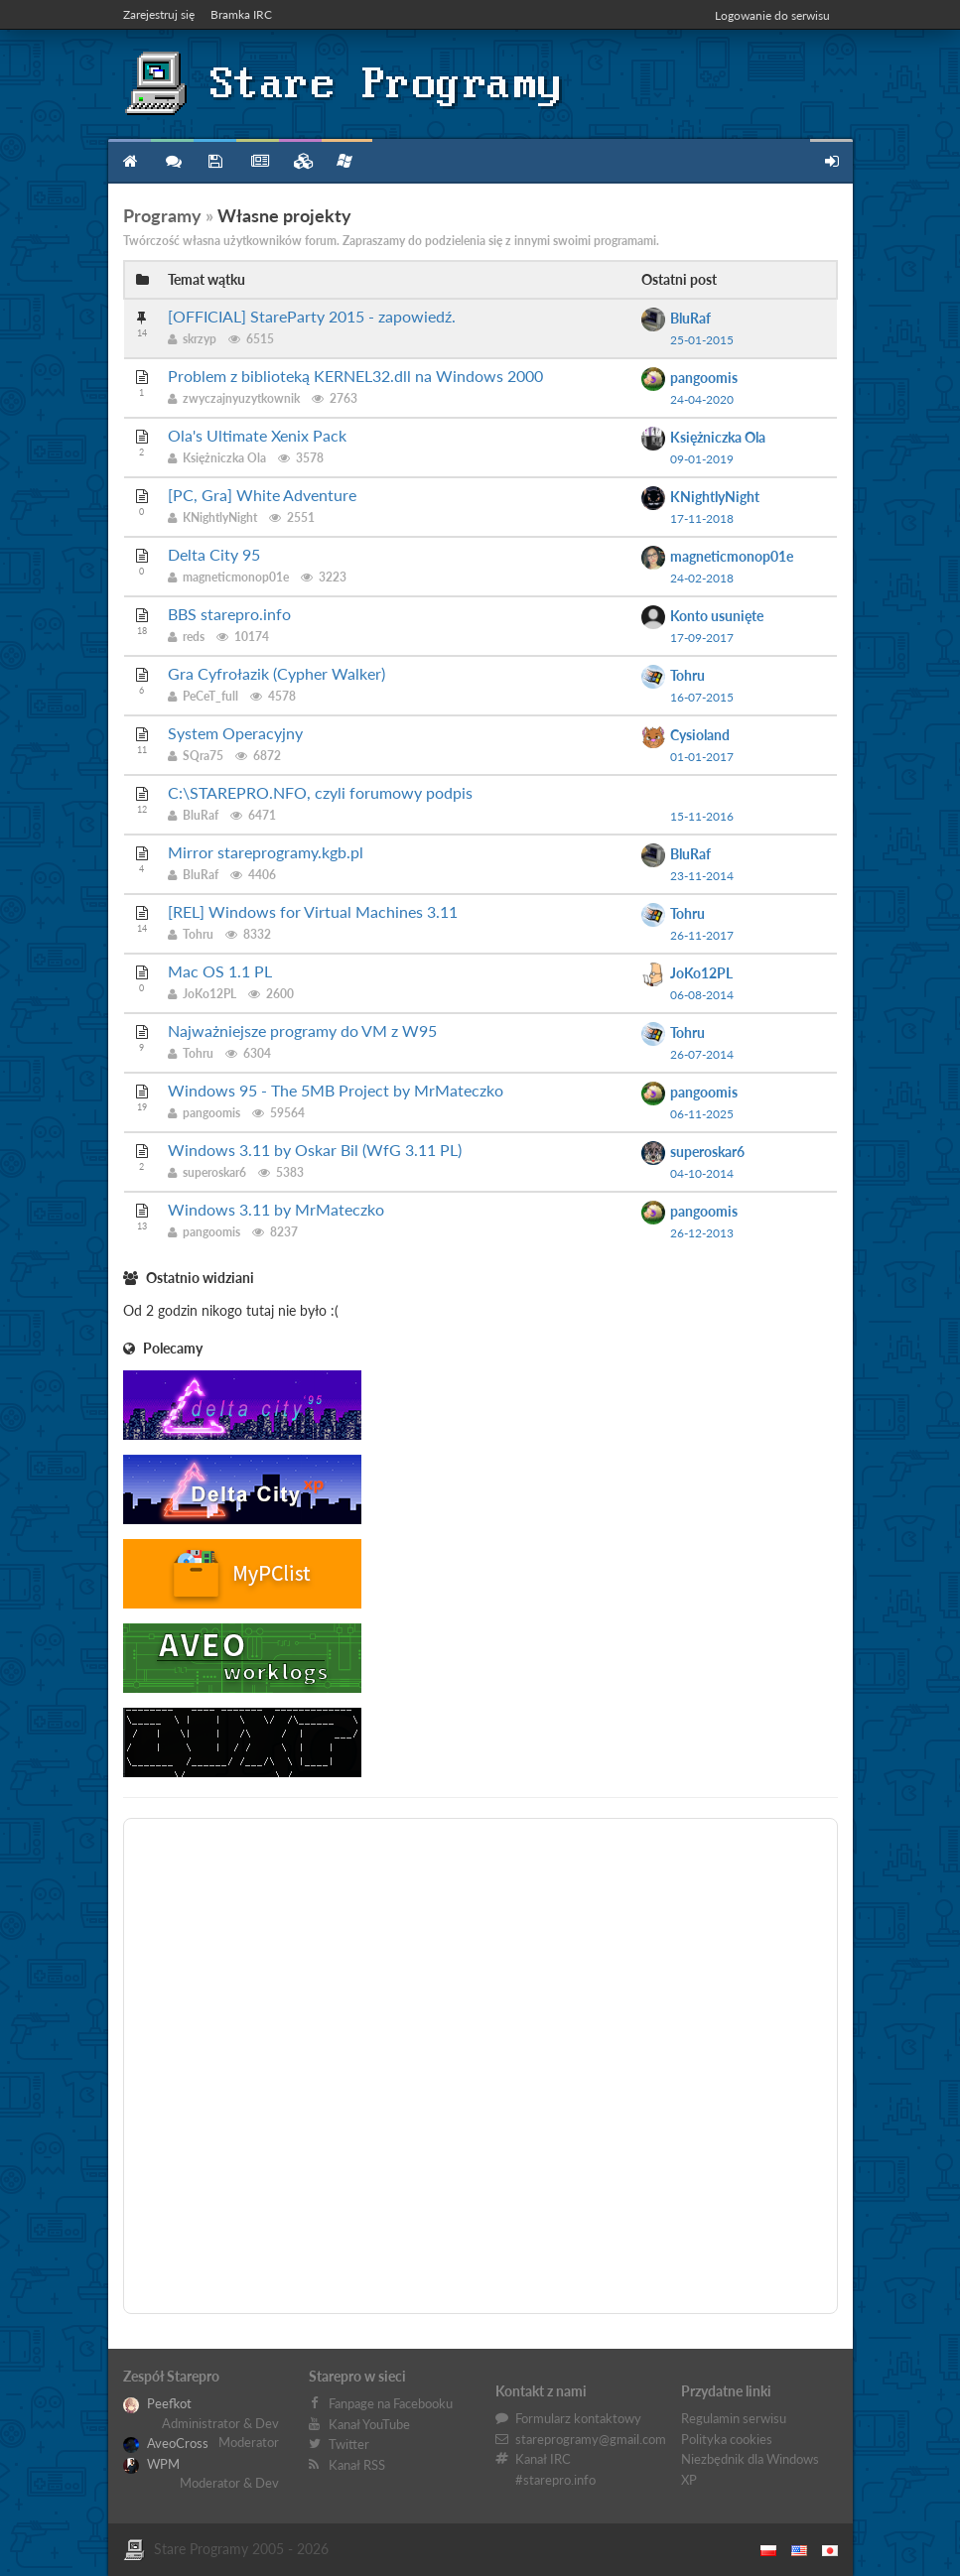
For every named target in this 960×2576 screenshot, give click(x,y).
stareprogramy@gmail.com (590, 2439)
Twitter (349, 2444)
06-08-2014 (702, 994)
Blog (257, 162)
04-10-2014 (702, 1173)
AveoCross (165, 2443)
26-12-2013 (702, 1232)
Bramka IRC (241, 14)
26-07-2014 (702, 1054)
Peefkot (157, 2403)
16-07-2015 (702, 697)
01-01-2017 (702, 756)
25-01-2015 (702, 339)
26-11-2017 (702, 935)
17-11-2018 (702, 518)
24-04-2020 (702, 399)
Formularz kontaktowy (578, 2418)
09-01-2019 (702, 458)
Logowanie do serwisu (772, 15)
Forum (172, 162)
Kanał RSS (357, 2465)
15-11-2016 (702, 816)
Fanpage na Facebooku (391, 2403)
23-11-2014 (702, 875)
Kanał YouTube (369, 2424)
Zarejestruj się (159, 14)
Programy (214, 162)
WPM (151, 2464)
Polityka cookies (726, 2439)
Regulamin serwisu (733, 2418)
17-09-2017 (702, 637)
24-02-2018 (702, 578)
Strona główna (129, 162)
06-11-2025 (702, 1113)
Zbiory (300, 162)
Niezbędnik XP (344, 161)
